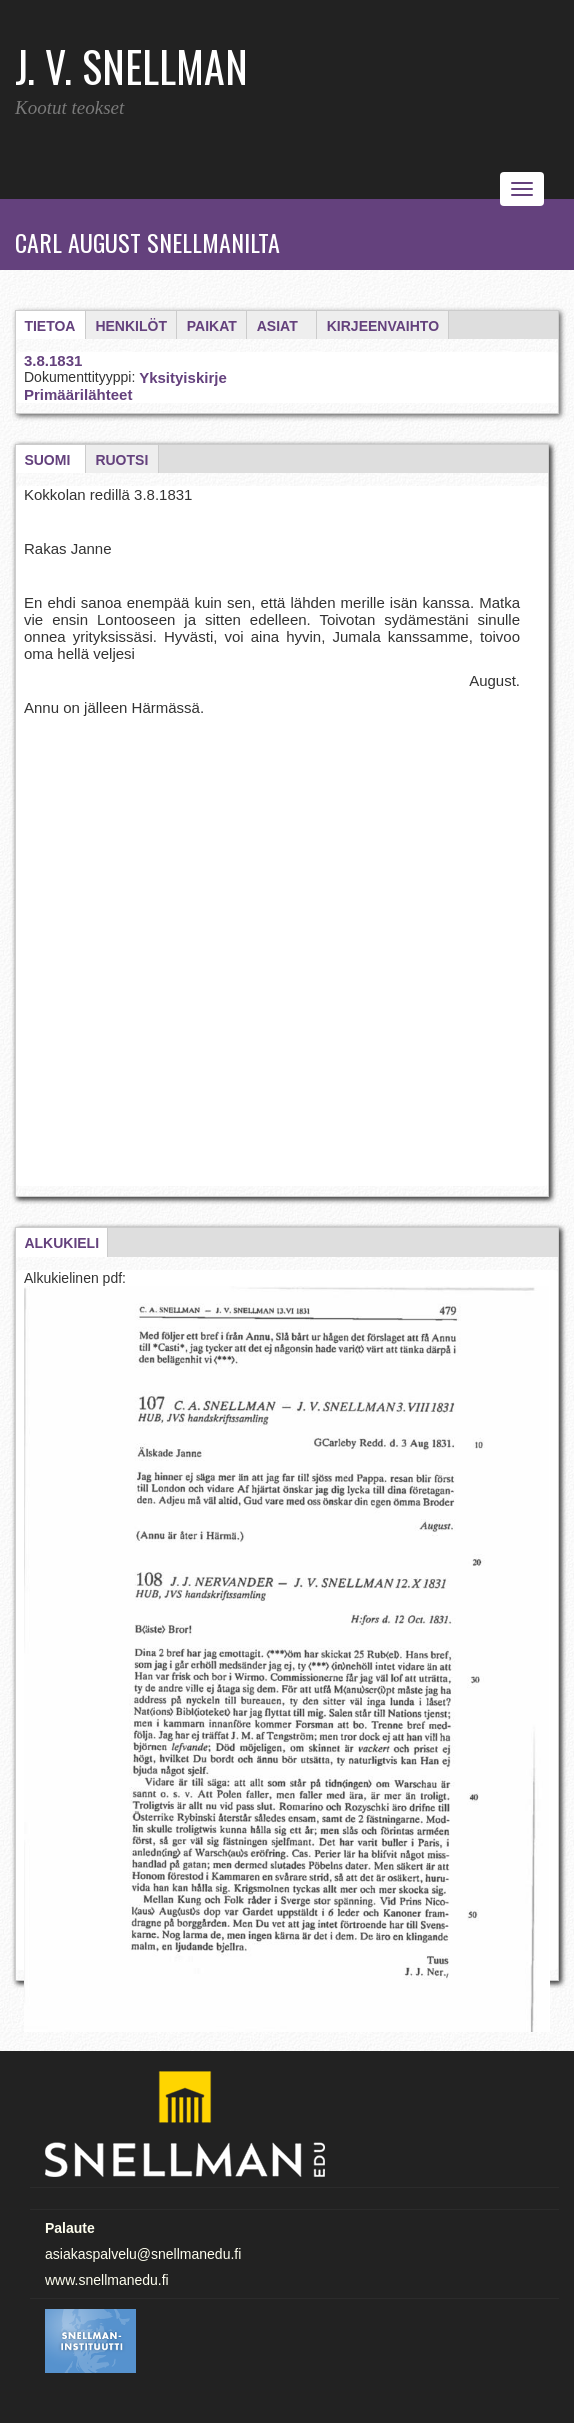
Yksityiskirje (183, 377)
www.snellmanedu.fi (107, 2280)
